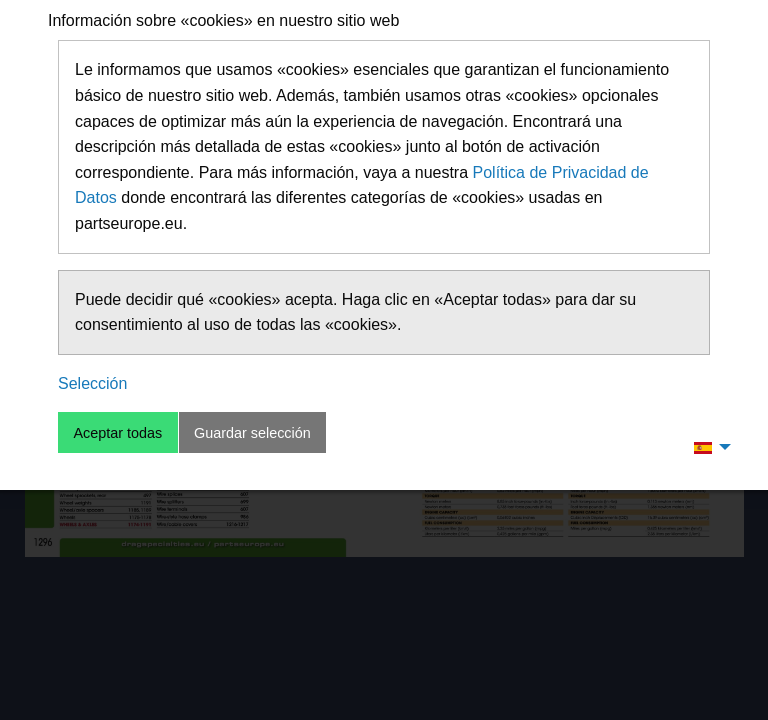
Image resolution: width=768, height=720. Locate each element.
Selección (92, 383)
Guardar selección (252, 433)
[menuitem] (707, 447)
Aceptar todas (117, 433)
